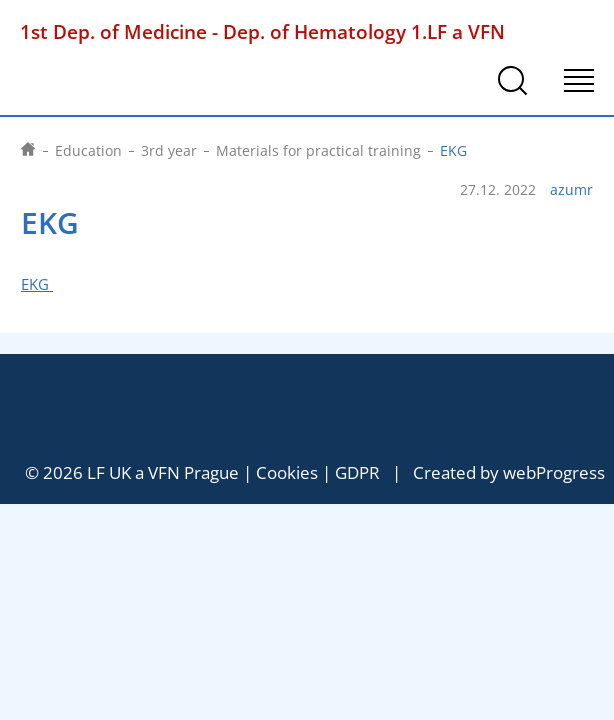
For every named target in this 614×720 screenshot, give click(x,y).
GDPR (357, 472)
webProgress (554, 472)
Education (88, 150)
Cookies (287, 472)
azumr (571, 190)
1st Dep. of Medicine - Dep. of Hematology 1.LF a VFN (262, 31)
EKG (37, 284)
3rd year (169, 150)
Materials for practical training (318, 150)
